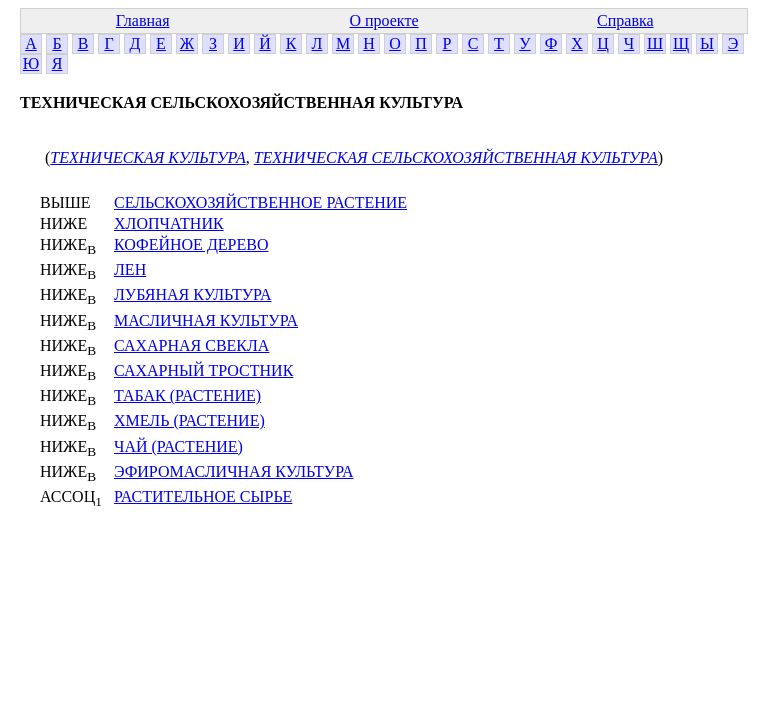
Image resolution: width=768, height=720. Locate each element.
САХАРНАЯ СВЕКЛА (191, 345)
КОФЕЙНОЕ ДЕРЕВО (191, 244)
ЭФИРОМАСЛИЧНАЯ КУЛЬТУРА (234, 471)
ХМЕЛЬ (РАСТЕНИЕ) (189, 420)
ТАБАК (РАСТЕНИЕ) (187, 395)
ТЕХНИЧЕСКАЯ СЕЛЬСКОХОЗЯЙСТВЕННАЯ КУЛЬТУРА (456, 157)
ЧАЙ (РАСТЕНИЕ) (178, 446)
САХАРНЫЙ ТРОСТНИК (203, 370)
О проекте (383, 20)
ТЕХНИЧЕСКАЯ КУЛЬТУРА (147, 157)
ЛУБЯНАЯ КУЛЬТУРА (193, 294)
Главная (143, 20)
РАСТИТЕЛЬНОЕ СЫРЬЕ (203, 496)
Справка (625, 20)
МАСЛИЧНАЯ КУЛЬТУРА (206, 320)
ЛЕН (130, 269)
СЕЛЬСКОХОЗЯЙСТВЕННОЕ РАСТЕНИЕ (260, 202)
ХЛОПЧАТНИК (169, 223)
